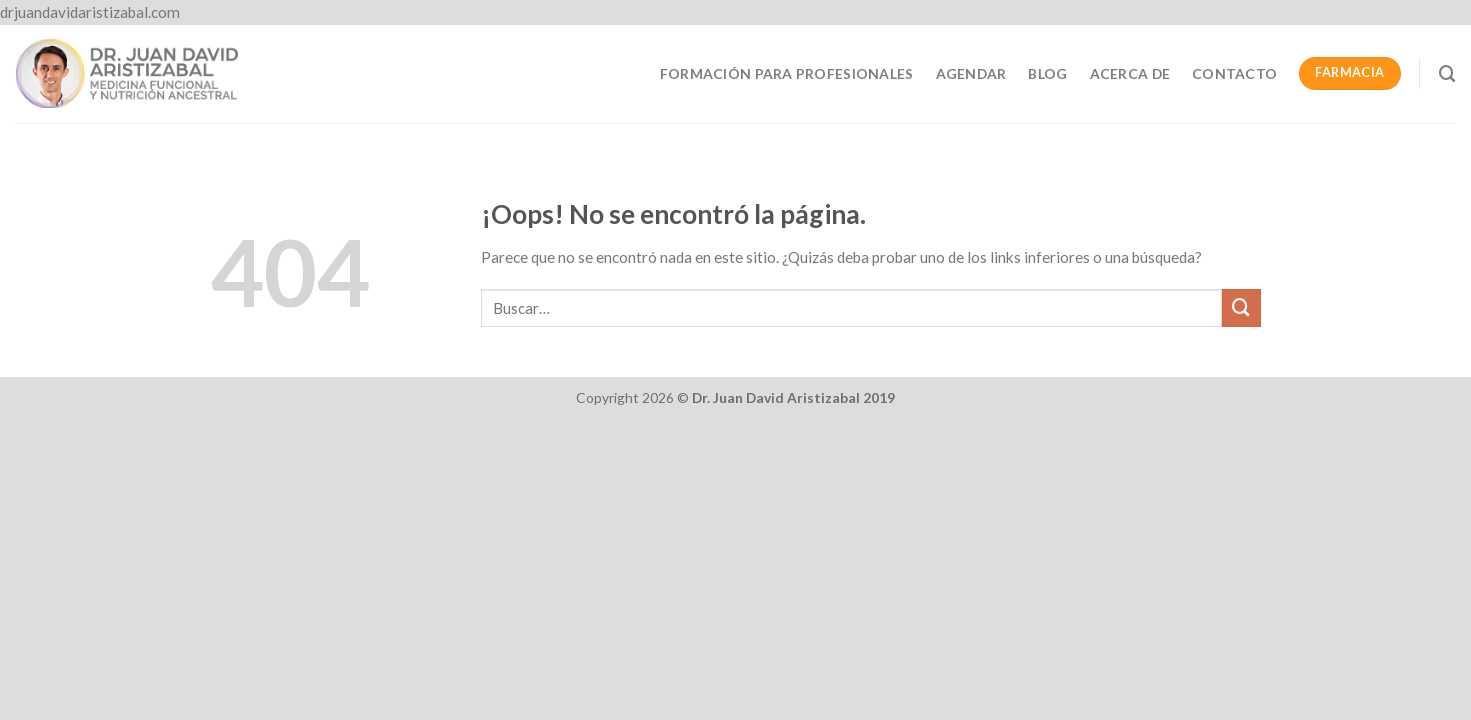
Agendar (971, 73)
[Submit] (1241, 308)
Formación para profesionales (787, 73)
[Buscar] (1447, 74)
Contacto (1234, 73)
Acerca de (1130, 73)
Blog (1047, 73)
